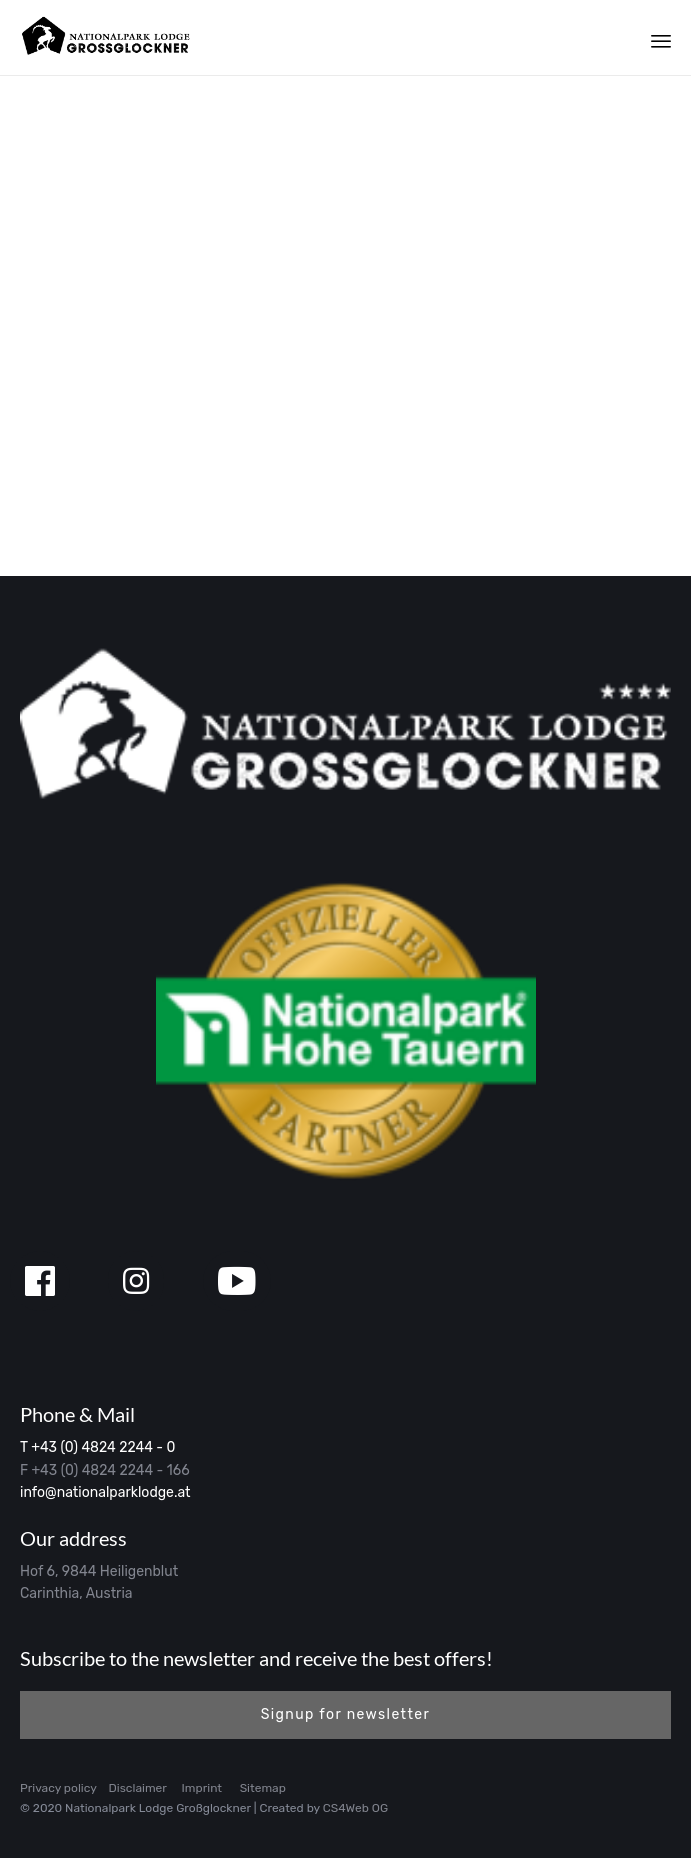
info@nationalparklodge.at (105, 1492)
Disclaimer (138, 1788)
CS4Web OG (355, 1808)
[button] (345, 1715)
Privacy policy (58, 1788)
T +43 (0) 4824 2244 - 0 (97, 1447)
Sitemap (263, 1788)
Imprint (202, 1788)
